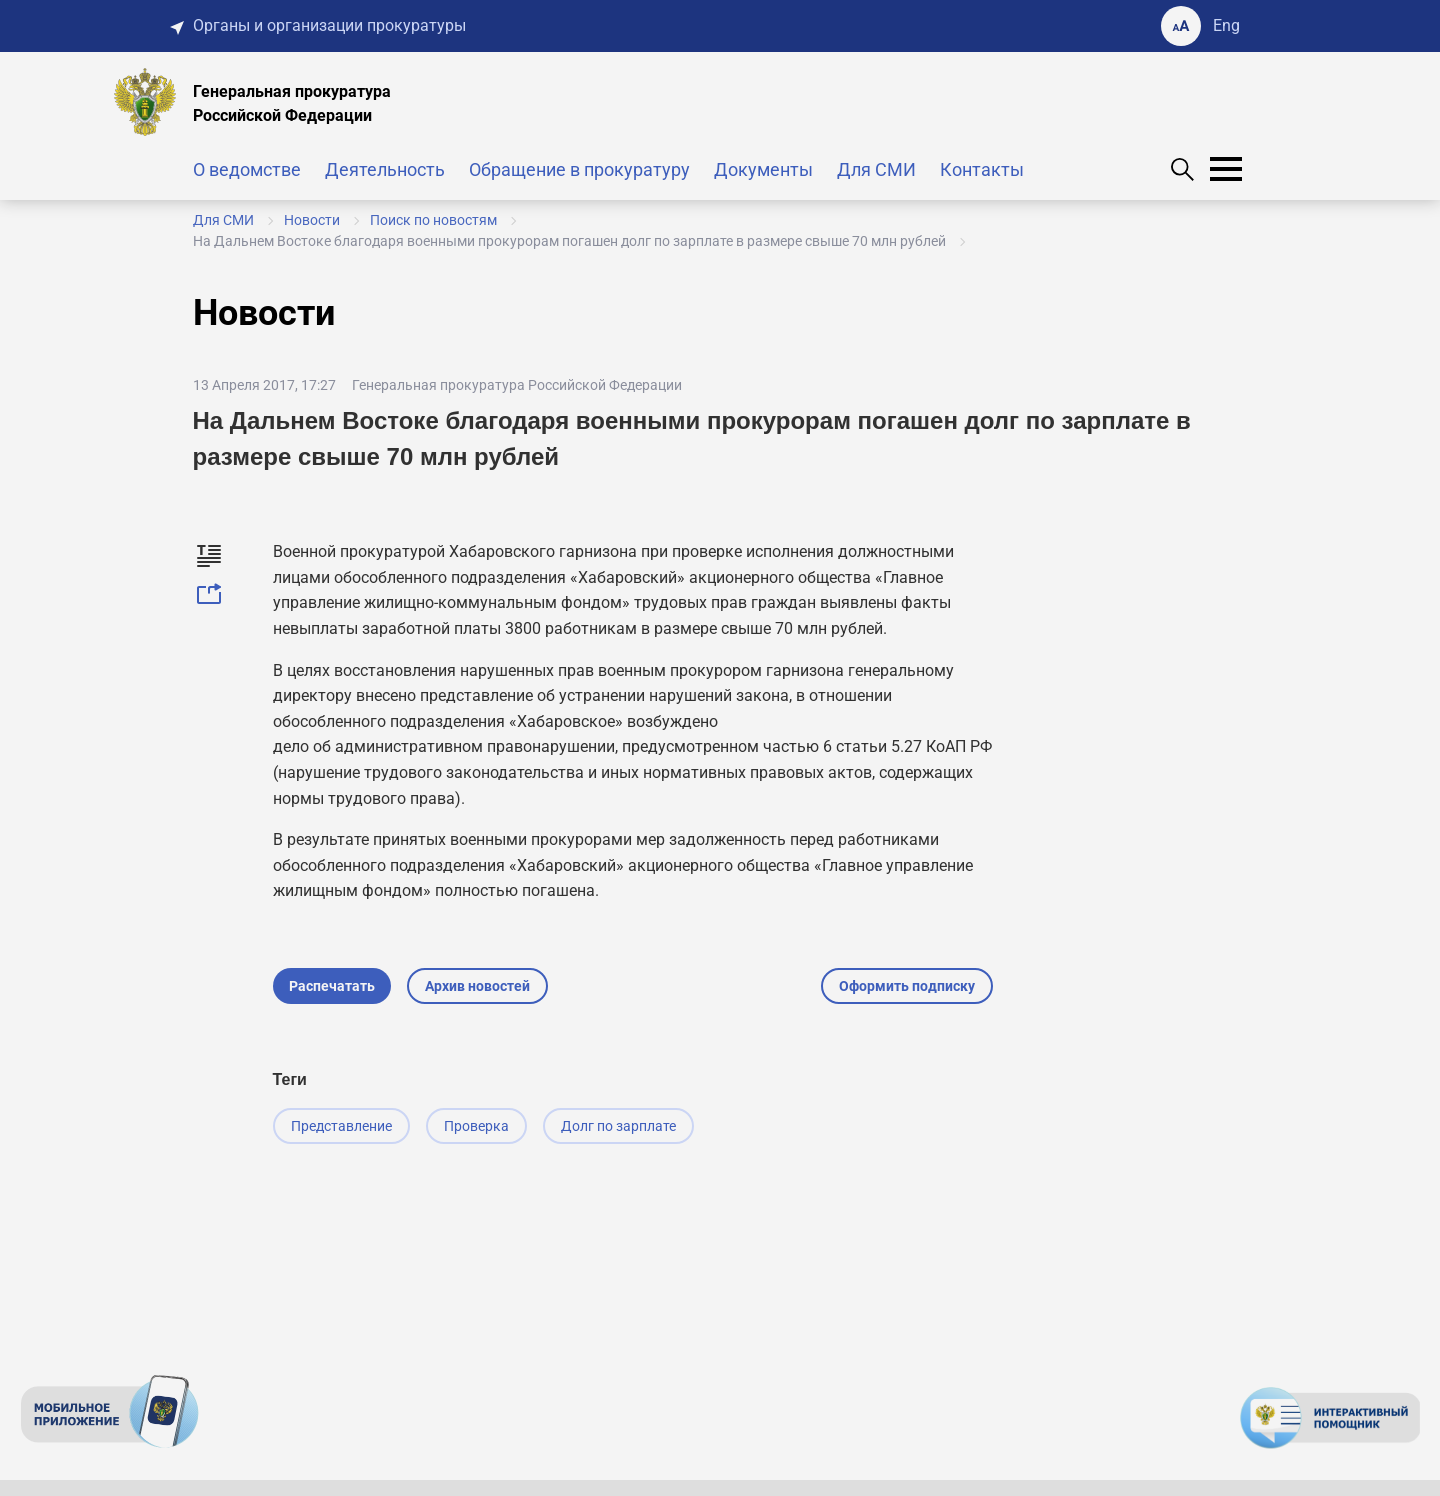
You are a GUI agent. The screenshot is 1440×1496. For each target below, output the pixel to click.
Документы (763, 169)
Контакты (982, 169)
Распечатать (332, 986)
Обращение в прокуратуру (579, 169)
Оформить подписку (907, 986)
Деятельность (385, 169)
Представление (341, 1126)
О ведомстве (247, 169)
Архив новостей (477, 986)
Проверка (476, 1126)
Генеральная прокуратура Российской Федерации (517, 385)
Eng (1226, 25)
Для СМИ (876, 169)
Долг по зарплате (618, 1126)
